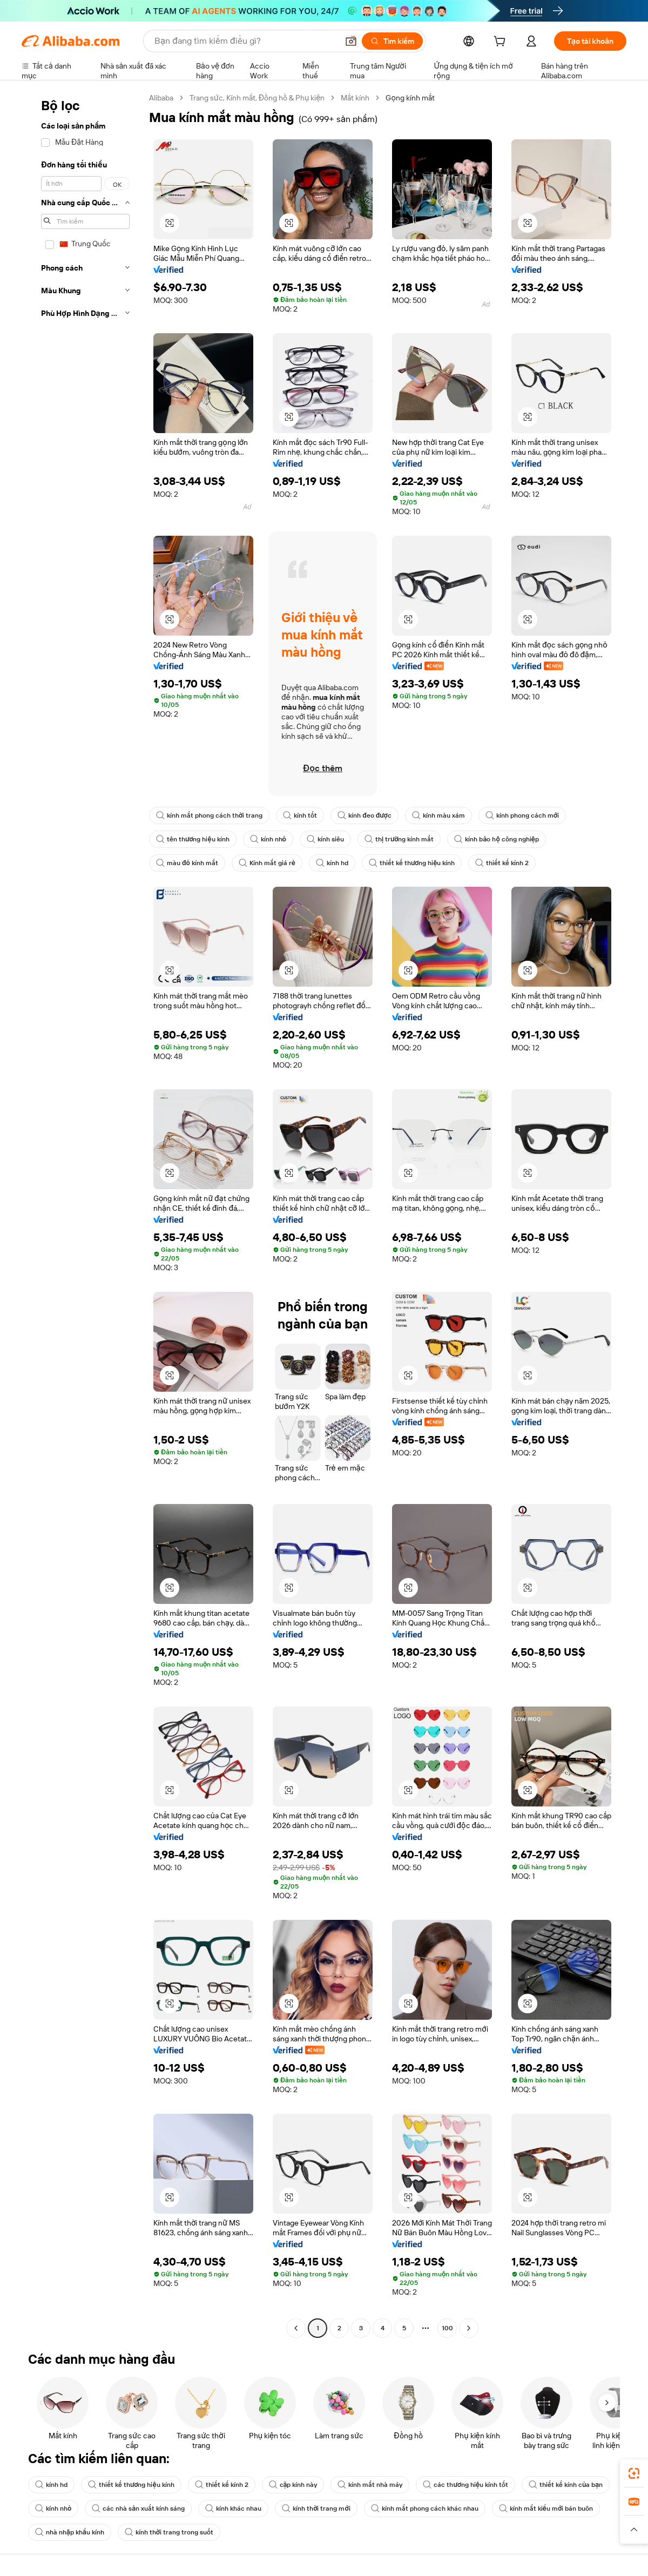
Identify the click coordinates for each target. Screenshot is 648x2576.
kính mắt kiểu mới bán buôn (546, 2508)
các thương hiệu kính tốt (465, 2484)
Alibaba (161, 97)
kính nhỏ (268, 839)
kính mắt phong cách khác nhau (424, 2508)
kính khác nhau (233, 2508)
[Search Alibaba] (245, 41)
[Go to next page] (468, 2328)
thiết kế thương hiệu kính (412, 863)
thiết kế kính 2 (502, 863)
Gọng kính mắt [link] (410, 97)
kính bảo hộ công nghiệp (496, 839)
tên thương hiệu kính (193, 839)
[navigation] (82, 1214)
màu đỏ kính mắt (187, 863)
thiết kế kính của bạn (566, 2484)
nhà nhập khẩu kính (69, 2532)
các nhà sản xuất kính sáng (138, 2508)
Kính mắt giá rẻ (267, 863)
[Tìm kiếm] (392, 41)
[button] (351, 41)
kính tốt (300, 815)
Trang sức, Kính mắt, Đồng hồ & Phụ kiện (257, 97)
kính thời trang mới (316, 2508)
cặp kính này (293, 2484)
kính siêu (325, 839)
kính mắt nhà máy (370, 2484)
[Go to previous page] (296, 2328)
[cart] (502, 42)
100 (447, 2328)
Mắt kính (355, 97)
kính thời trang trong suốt (169, 2532)
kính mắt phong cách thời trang (209, 815)
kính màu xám (438, 815)
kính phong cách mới (522, 815)
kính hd (332, 863)
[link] (634, 2473)
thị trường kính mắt (399, 839)
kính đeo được (364, 815)
